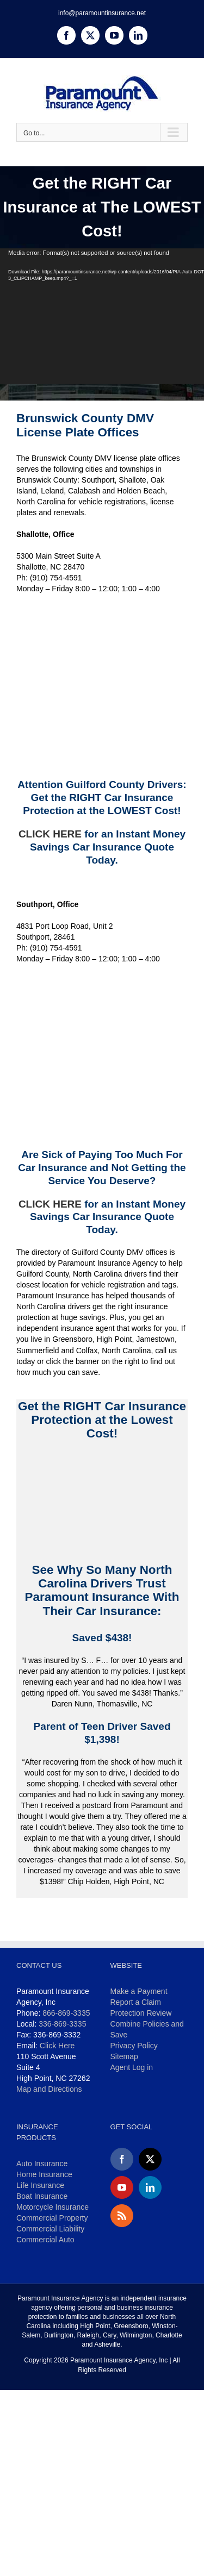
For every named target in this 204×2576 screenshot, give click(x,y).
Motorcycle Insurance (52, 2207)
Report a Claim (135, 2002)
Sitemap (124, 2056)
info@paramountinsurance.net (102, 13)
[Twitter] (150, 2159)
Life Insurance (40, 2185)
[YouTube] (121, 2187)
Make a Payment (139, 1991)
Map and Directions (49, 2089)
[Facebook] (121, 2159)
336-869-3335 (62, 2023)
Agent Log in (131, 2067)
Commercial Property (52, 2218)
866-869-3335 (66, 2013)
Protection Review (141, 2013)
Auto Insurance (41, 2163)
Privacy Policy (134, 2045)
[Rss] (121, 2215)
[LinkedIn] (150, 2187)
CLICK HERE (50, 834)
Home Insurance (44, 2174)
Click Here (57, 2045)
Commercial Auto (45, 2239)
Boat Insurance (41, 2196)
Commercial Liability (50, 2228)
